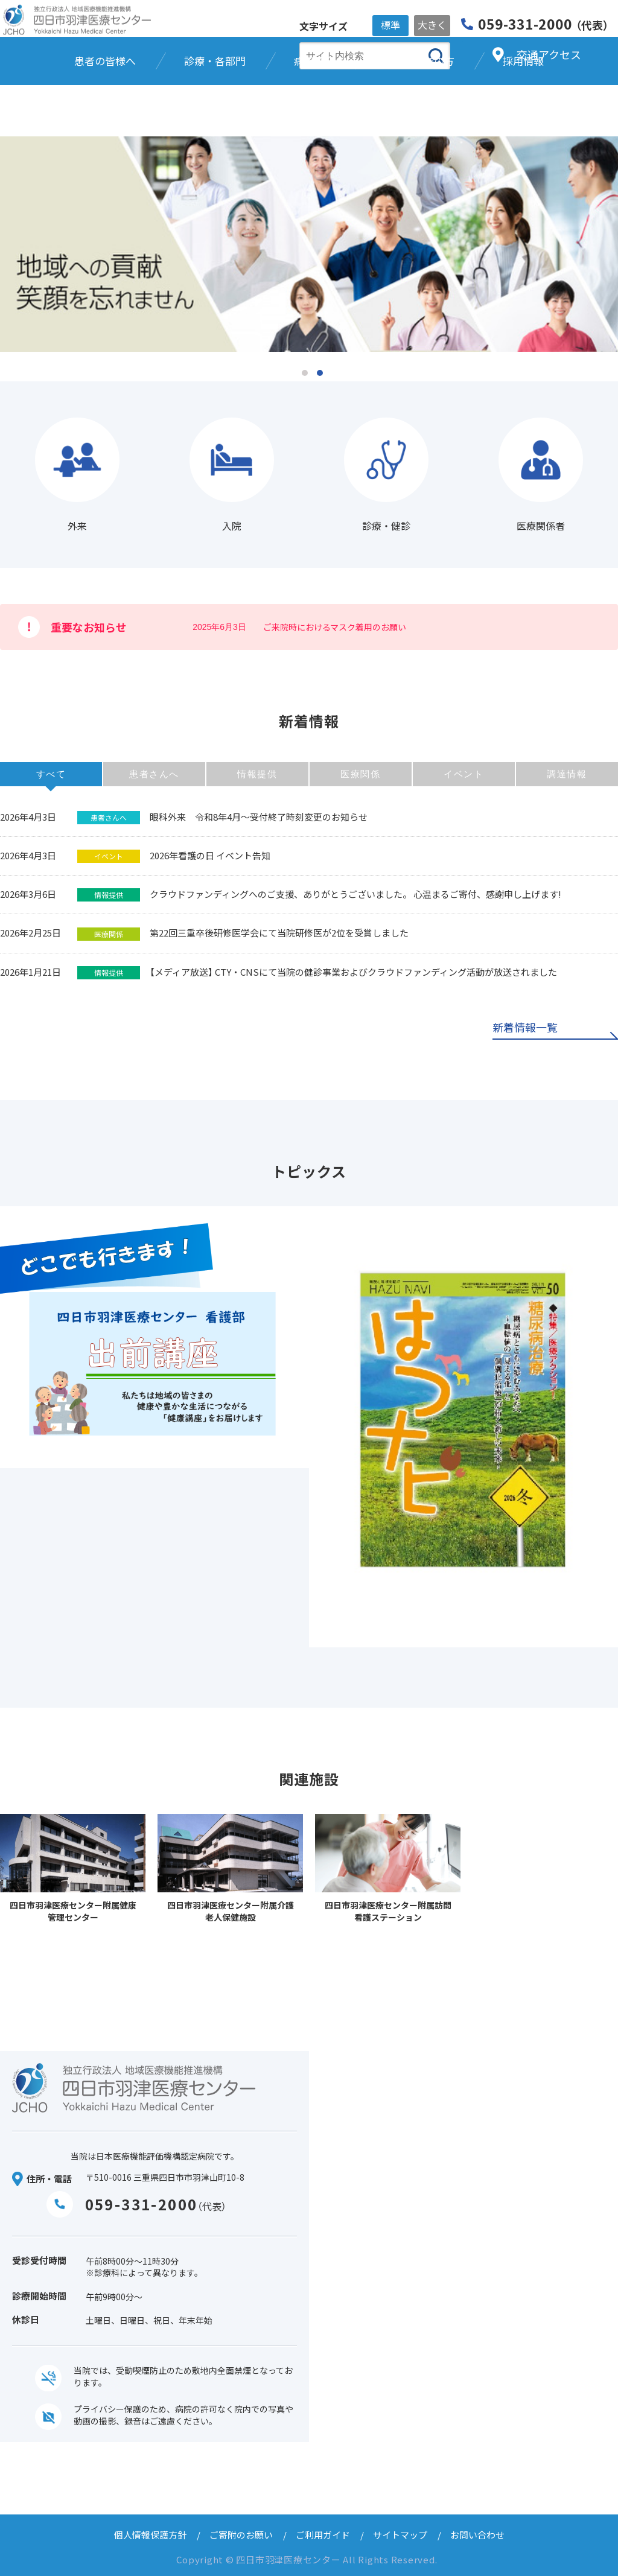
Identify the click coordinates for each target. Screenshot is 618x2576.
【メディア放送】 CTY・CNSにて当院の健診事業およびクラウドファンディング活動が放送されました (353, 971)
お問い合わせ (477, 2534)
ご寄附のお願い (241, 2534)
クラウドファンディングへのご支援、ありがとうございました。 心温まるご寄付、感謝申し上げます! (355, 894)
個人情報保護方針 (150, 2534)
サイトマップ (400, 2534)
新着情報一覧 (525, 1028)
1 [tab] (305, 373)
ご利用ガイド (323, 2534)
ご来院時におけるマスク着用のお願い (334, 627)
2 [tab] (320, 373)
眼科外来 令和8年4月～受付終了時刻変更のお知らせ (259, 816)
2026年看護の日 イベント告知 (210, 855)
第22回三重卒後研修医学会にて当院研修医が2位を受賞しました (279, 932)
